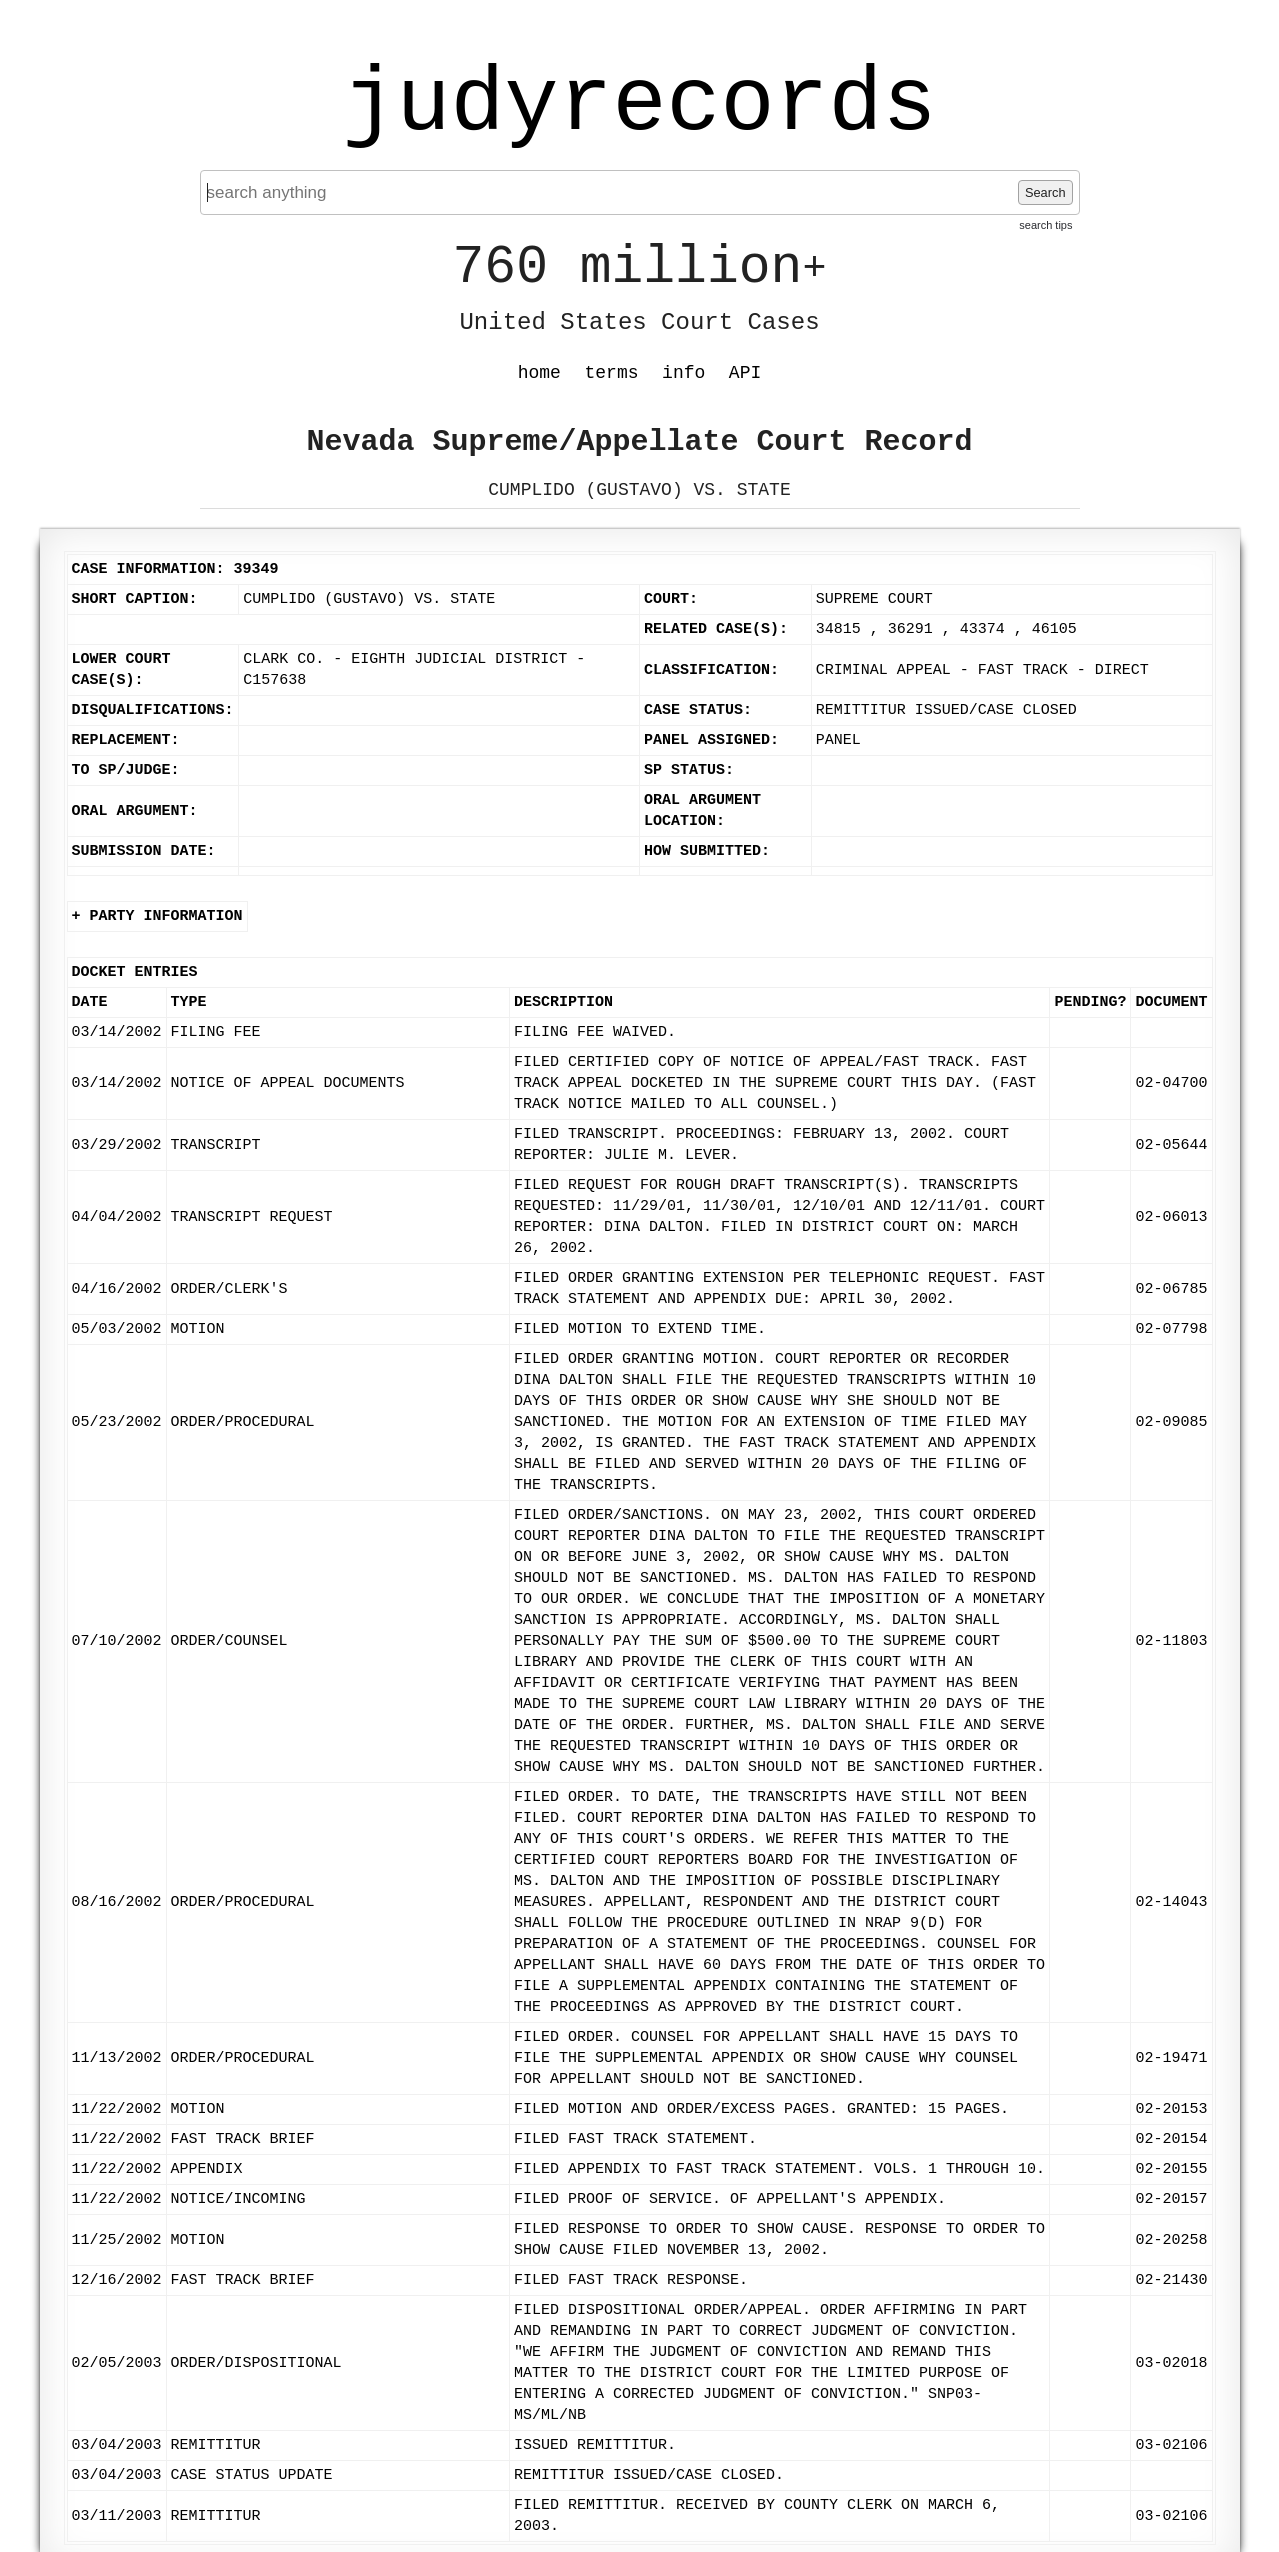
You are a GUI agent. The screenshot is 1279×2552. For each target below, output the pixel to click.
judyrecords (639, 105)
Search (1045, 192)
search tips (1045, 225)
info (683, 373)
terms (612, 373)
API (745, 373)
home (539, 373)
